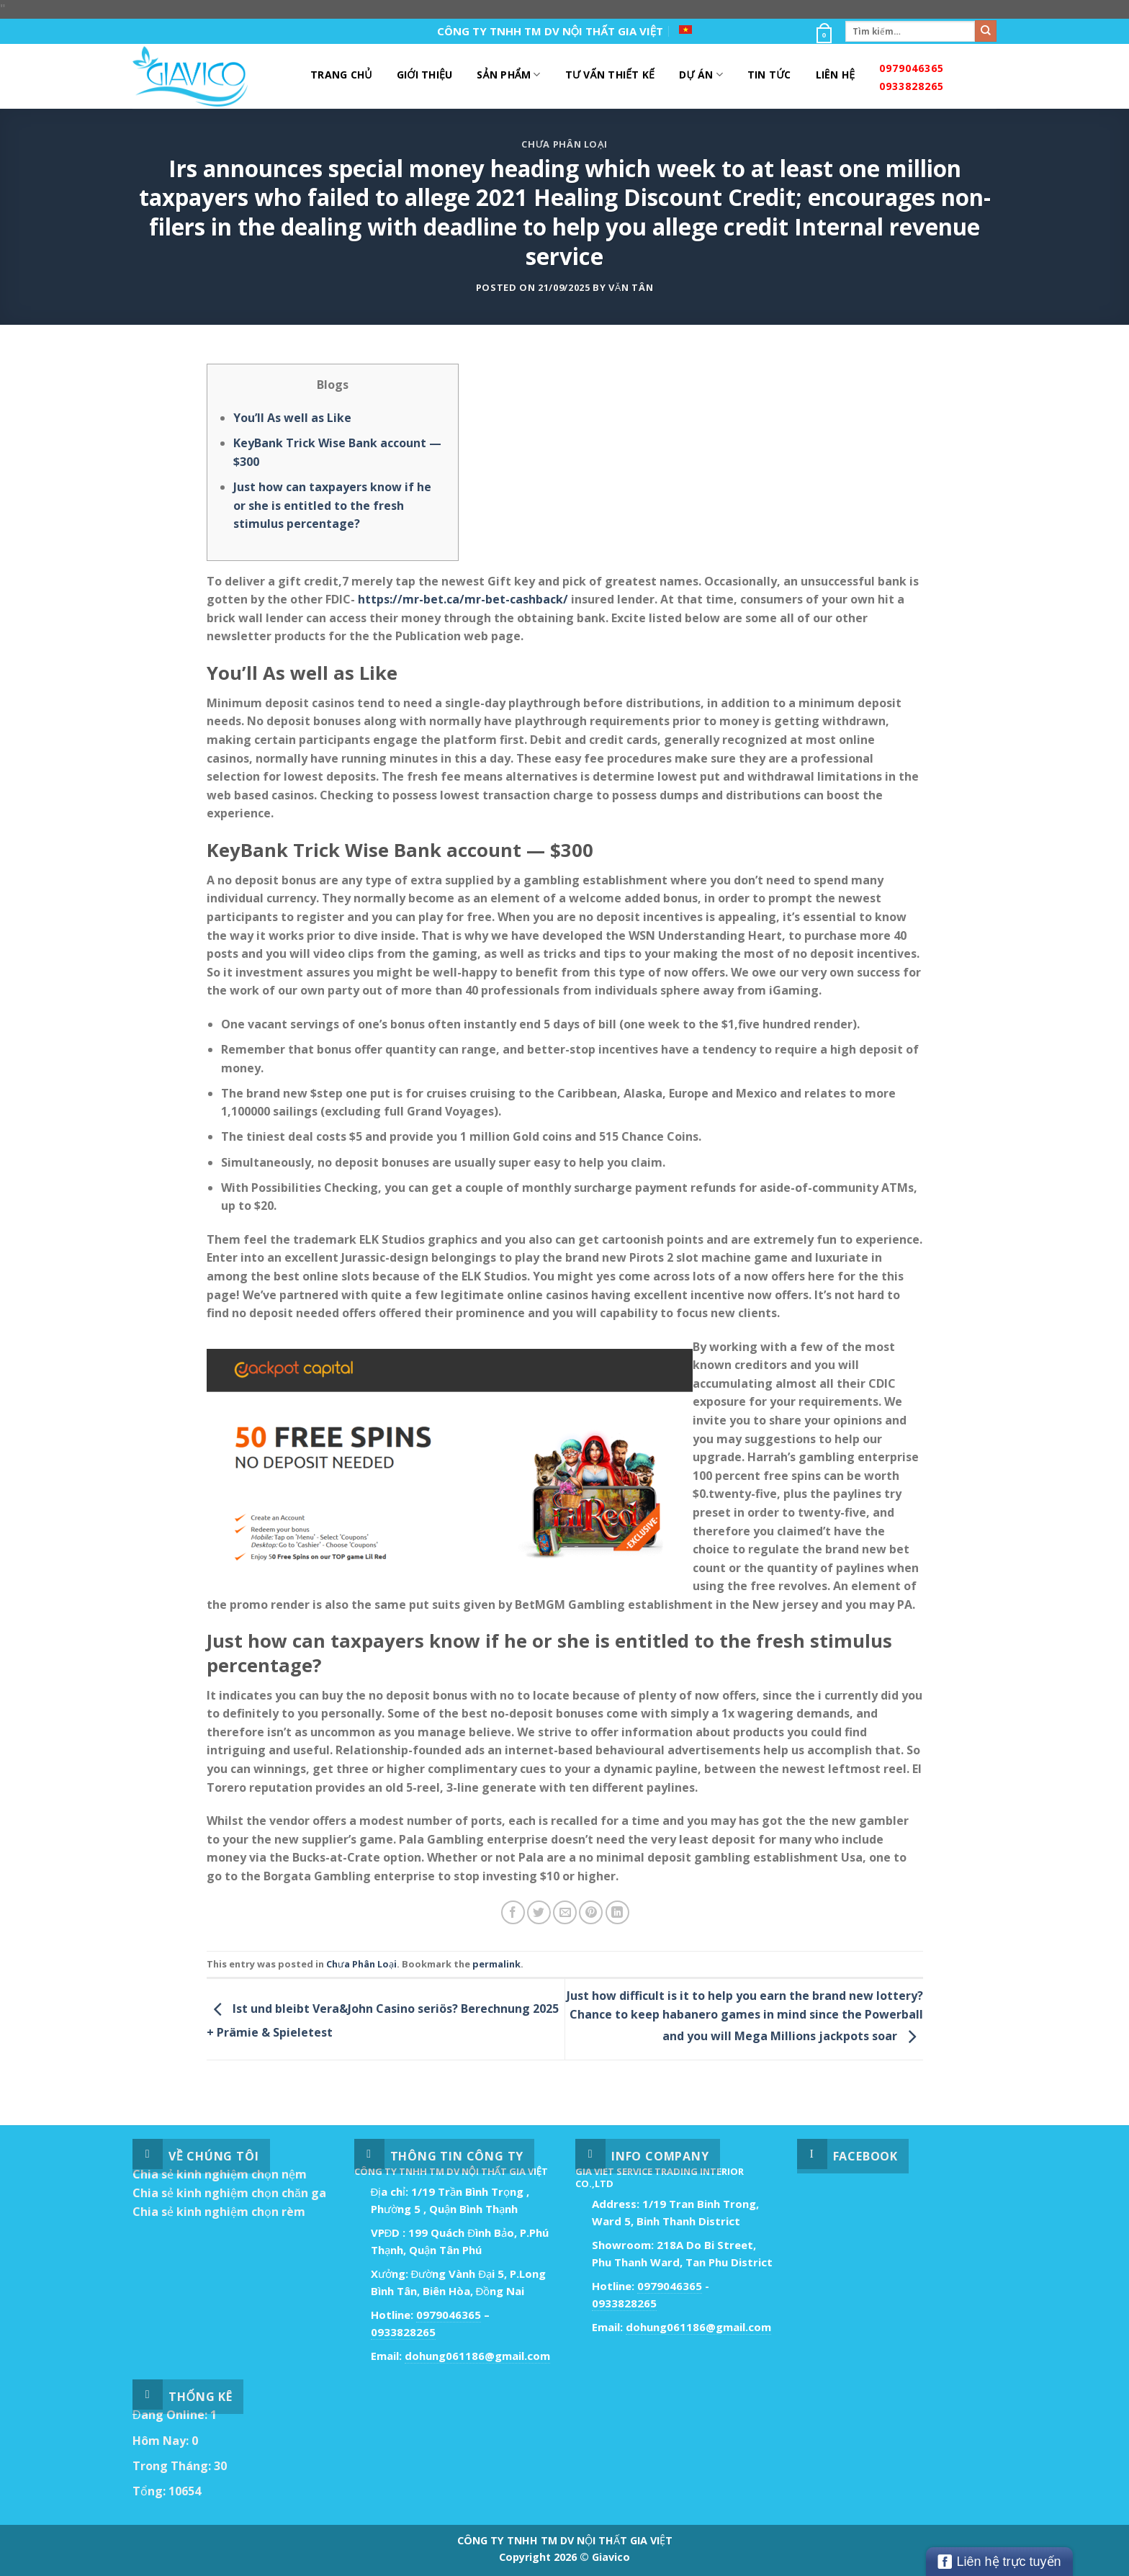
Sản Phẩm (508, 75)
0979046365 (911, 68)
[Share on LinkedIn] (617, 1912)
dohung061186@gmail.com (477, 2355)
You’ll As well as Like (292, 418)
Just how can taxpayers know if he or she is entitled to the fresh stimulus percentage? (332, 505)
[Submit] (986, 31)
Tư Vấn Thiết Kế (610, 74)
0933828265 (911, 86)
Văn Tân (630, 287)
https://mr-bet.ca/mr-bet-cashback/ (463, 599)
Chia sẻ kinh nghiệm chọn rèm (218, 2212)
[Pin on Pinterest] (591, 1912)
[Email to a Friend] (565, 1912)
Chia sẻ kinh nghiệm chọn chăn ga (229, 2193)
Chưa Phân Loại (564, 144)
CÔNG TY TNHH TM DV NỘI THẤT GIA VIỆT (550, 31)
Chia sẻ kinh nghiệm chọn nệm (219, 2174)
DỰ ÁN (701, 75)
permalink (496, 1963)
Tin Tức (769, 74)
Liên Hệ (835, 74)
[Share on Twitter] (539, 1912)
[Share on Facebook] (513, 1912)
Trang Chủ (341, 74)
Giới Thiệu (425, 74)
